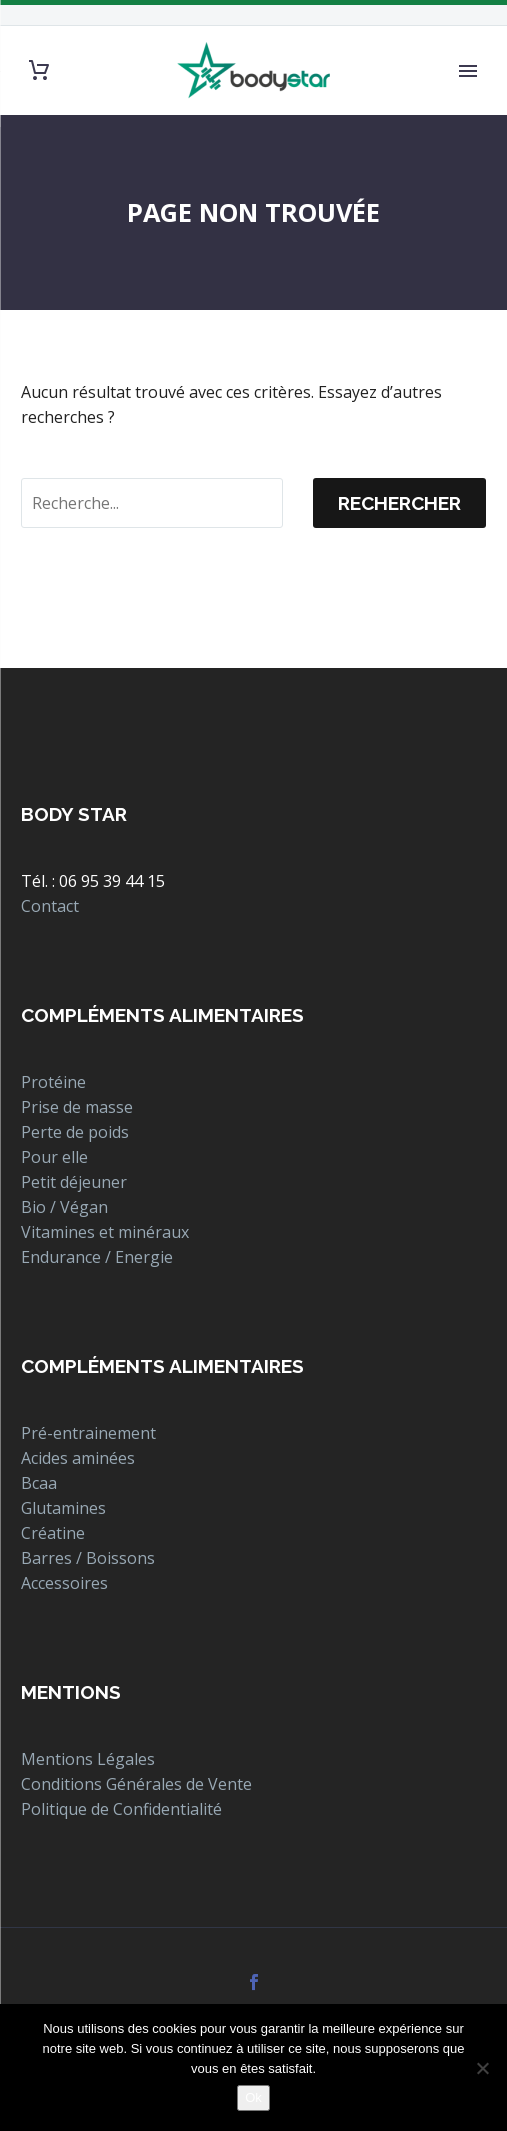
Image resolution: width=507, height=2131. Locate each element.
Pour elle (54, 1157)
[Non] (482, 2068)
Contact (50, 906)
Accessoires (64, 1583)
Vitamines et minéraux (105, 1232)
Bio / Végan (64, 1207)
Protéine (53, 1082)
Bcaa (39, 1483)
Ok (253, 2097)
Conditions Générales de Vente (136, 1784)
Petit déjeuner (74, 1182)
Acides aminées (78, 1458)
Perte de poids (75, 1132)
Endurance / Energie (97, 1257)
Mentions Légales (88, 1759)
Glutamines (63, 1508)
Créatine (53, 1533)
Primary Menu (468, 71)
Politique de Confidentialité (121, 1809)
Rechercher (399, 503)
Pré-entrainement (88, 1433)
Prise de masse (77, 1107)
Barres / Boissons (88, 1558)
